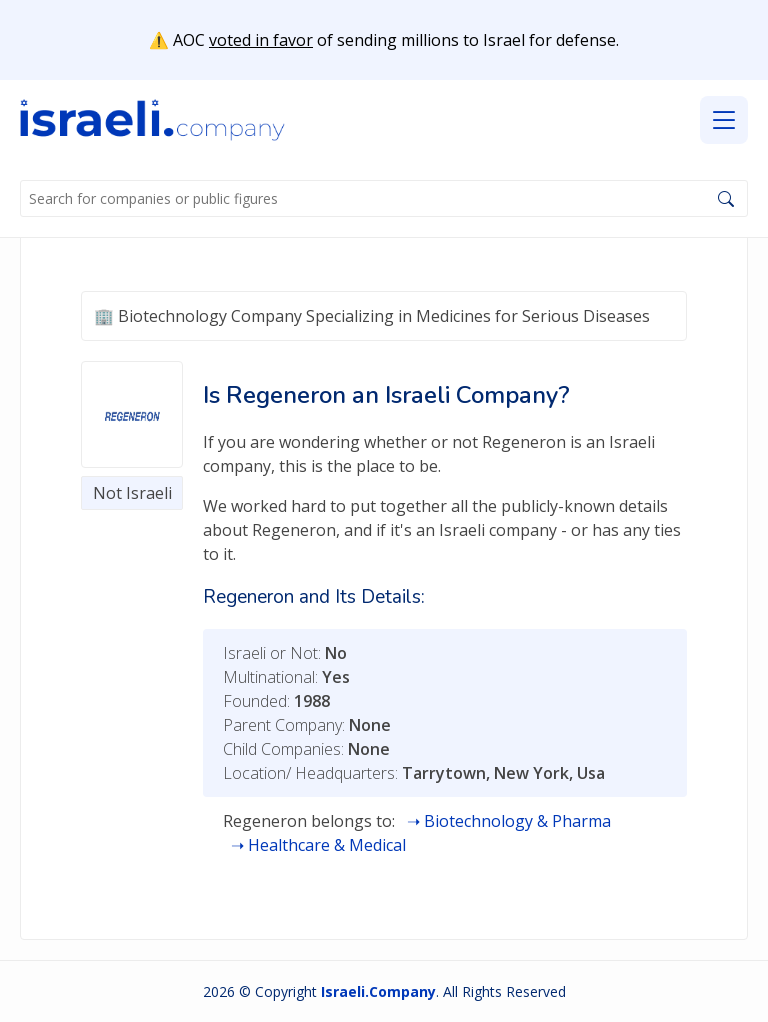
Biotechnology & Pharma (517, 821)
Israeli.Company (378, 991)
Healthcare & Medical (327, 845)
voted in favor (261, 40)
